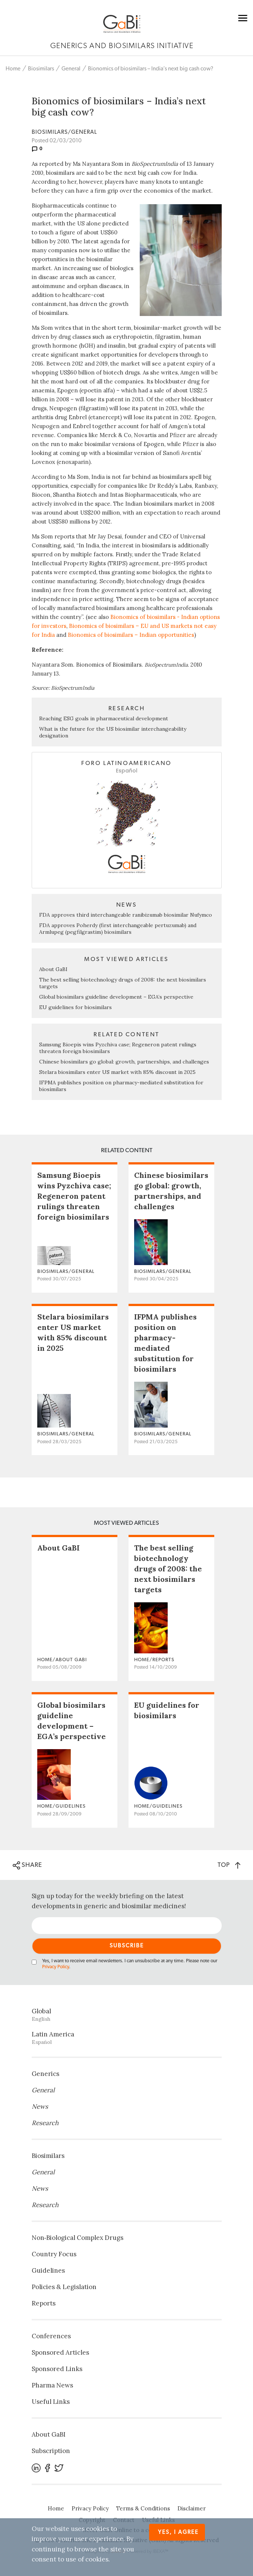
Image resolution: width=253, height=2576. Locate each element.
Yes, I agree (178, 2532)
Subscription (51, 2451)
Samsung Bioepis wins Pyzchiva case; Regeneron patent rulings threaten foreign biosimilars (74, 1195)
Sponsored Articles (60, 2352)
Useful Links (51, 2402)
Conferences (51, 2336)
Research (45, 2123)
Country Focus (54, 2254)
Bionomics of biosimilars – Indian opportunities (131, 634)
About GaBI (53, 969)
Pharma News (52, 2385)
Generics (45, 2074)
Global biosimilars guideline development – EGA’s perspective (116, 996)
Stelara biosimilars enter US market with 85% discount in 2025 (117, 1072)
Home (13, 69)
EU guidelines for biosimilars (75, 1007)
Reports (44, 2303)
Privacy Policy (55, 1967)
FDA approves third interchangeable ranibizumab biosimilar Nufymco (125, 914)
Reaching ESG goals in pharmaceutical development (103, 718)
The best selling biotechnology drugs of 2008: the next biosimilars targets (168, 1568)
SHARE (27, 1865)
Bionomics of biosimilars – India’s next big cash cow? (150, 69)
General (70, 69)
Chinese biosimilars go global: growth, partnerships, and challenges (124, 1061)
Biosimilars (41, 69)
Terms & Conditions (143, 2508)
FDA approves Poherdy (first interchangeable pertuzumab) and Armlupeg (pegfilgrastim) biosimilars (117, 928)
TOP (229, 1865)
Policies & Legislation (64, 2287)
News (40, 2106)
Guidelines (48, 2270)
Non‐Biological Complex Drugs (78, 2238)
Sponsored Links (57, 2369)
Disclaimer (191, 2508)
